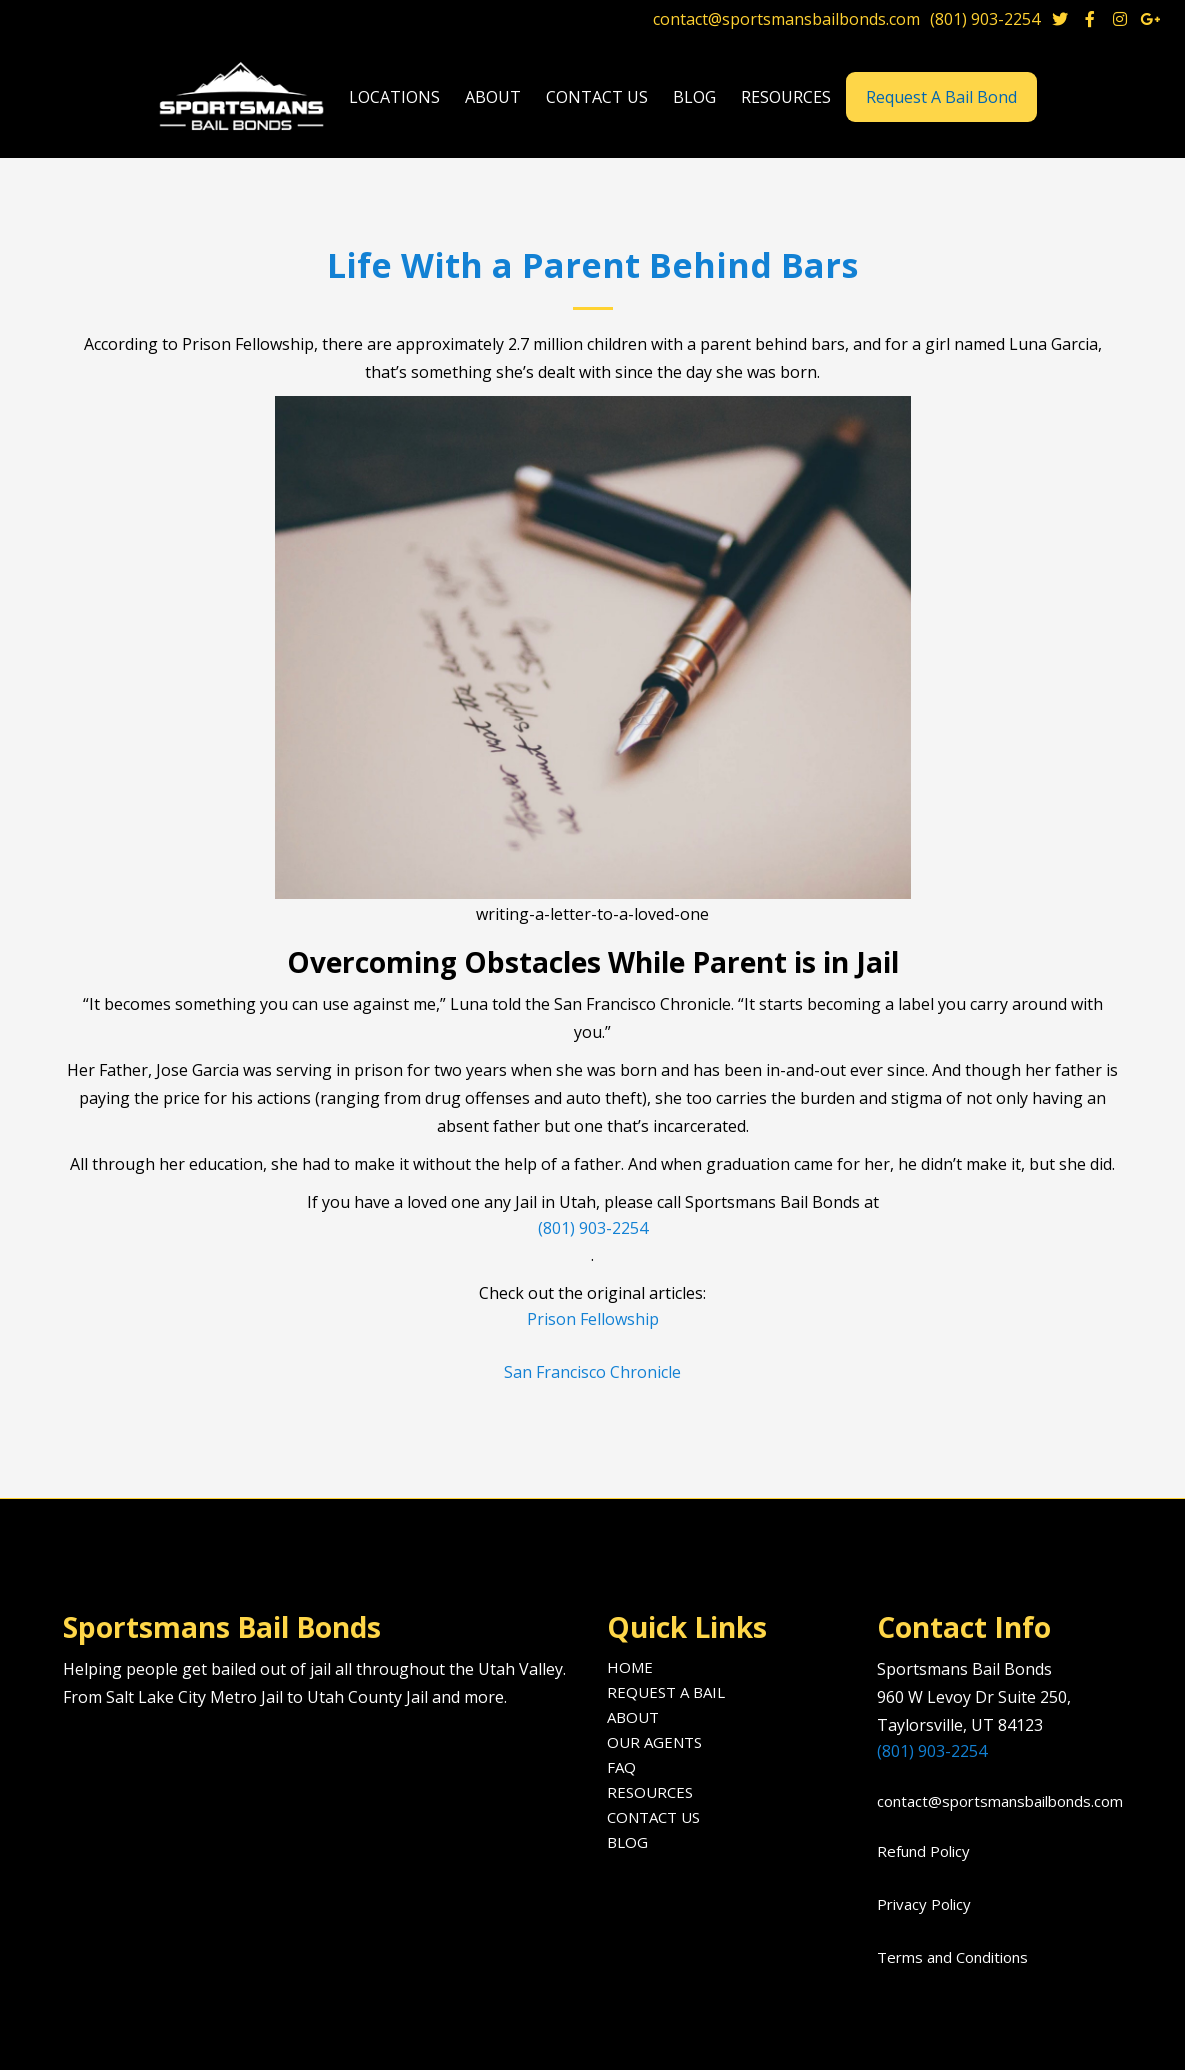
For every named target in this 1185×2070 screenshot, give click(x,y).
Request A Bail (666, 1692)
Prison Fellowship (593, 1319)
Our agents (654, 1742)
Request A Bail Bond (941, 97)
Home (630, 1667)
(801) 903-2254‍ (932, 1751)
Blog (627, 1842)
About (633, 1717)
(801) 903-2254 (985, 19)
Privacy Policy (924, 1904)
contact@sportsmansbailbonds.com (786, 19)
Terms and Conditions (952, 1957)
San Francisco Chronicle (592, 1372)
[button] (394, 97)
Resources (650, 1792)
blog (694, 97)
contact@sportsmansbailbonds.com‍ (994, 1801)
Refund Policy (923, 1851)
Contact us (597, 97)
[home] (243, 97)
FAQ (621, 1767)
